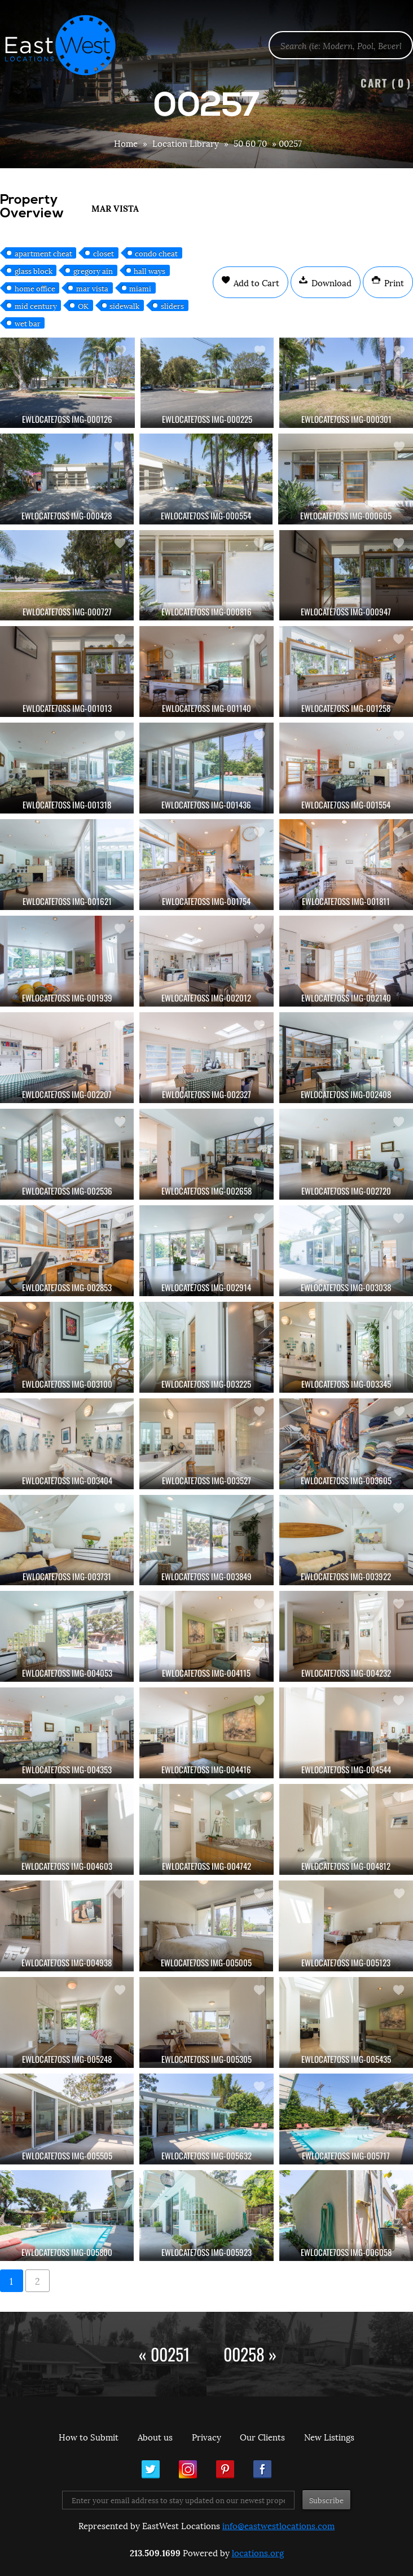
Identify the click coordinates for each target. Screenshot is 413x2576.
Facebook (262, 2469)
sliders (172, 305)
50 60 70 (250, 143)
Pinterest (225, 2469)
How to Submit (88, 2436)
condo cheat (156, 253)
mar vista (92, 288)
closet (103, 253)
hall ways (149, 270)
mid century (36, 305)
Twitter (151, 2469)
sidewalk (124, 305)
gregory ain (93, 270)
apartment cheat (43, 253)
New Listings (329, 2436)
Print (393, 282)
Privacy (206, 2436)
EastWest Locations (67, 45)
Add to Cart (255, 282)
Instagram (188, 2469)
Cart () (386, 82)
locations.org (258, 2552)
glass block (33, 270)
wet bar (28, 323)
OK (83, 305)
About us (155, 2436)
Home (126, 143)
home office (35, 288)
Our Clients (262, 2436)
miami (140, 288)
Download (330, 282)
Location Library (185, 143)
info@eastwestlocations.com (278, 2525)
